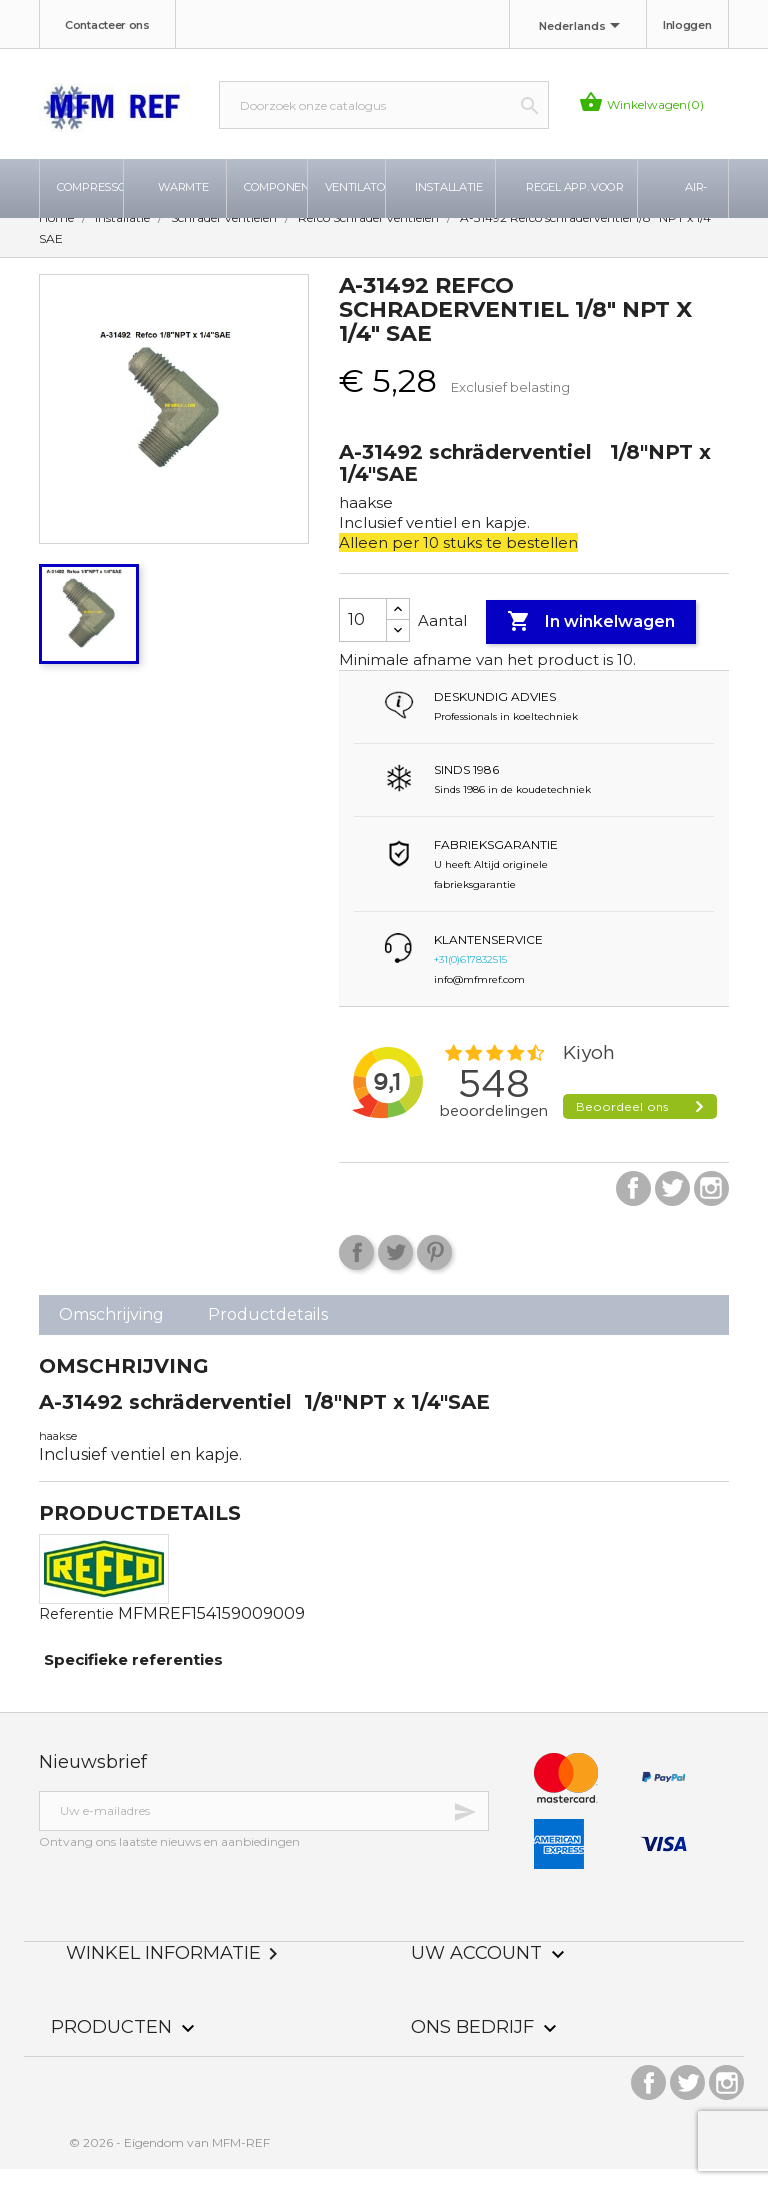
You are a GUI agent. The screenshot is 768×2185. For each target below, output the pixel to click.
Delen (356, 1268)
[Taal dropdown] (583, 27)
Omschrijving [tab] (111, 1330)
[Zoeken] (384, 105)
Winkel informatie (175, 1969)
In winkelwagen (591, 638)
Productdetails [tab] (268, 1330)
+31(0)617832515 (470, 975)
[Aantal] (363, 636)
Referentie (76, 1630)
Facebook (633, 1204)
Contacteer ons (107, 25)
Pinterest (434, 1268)
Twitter (672, 1204)
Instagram (711, 1204)
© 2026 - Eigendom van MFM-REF (169, 2158)
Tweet (395, 1268)
